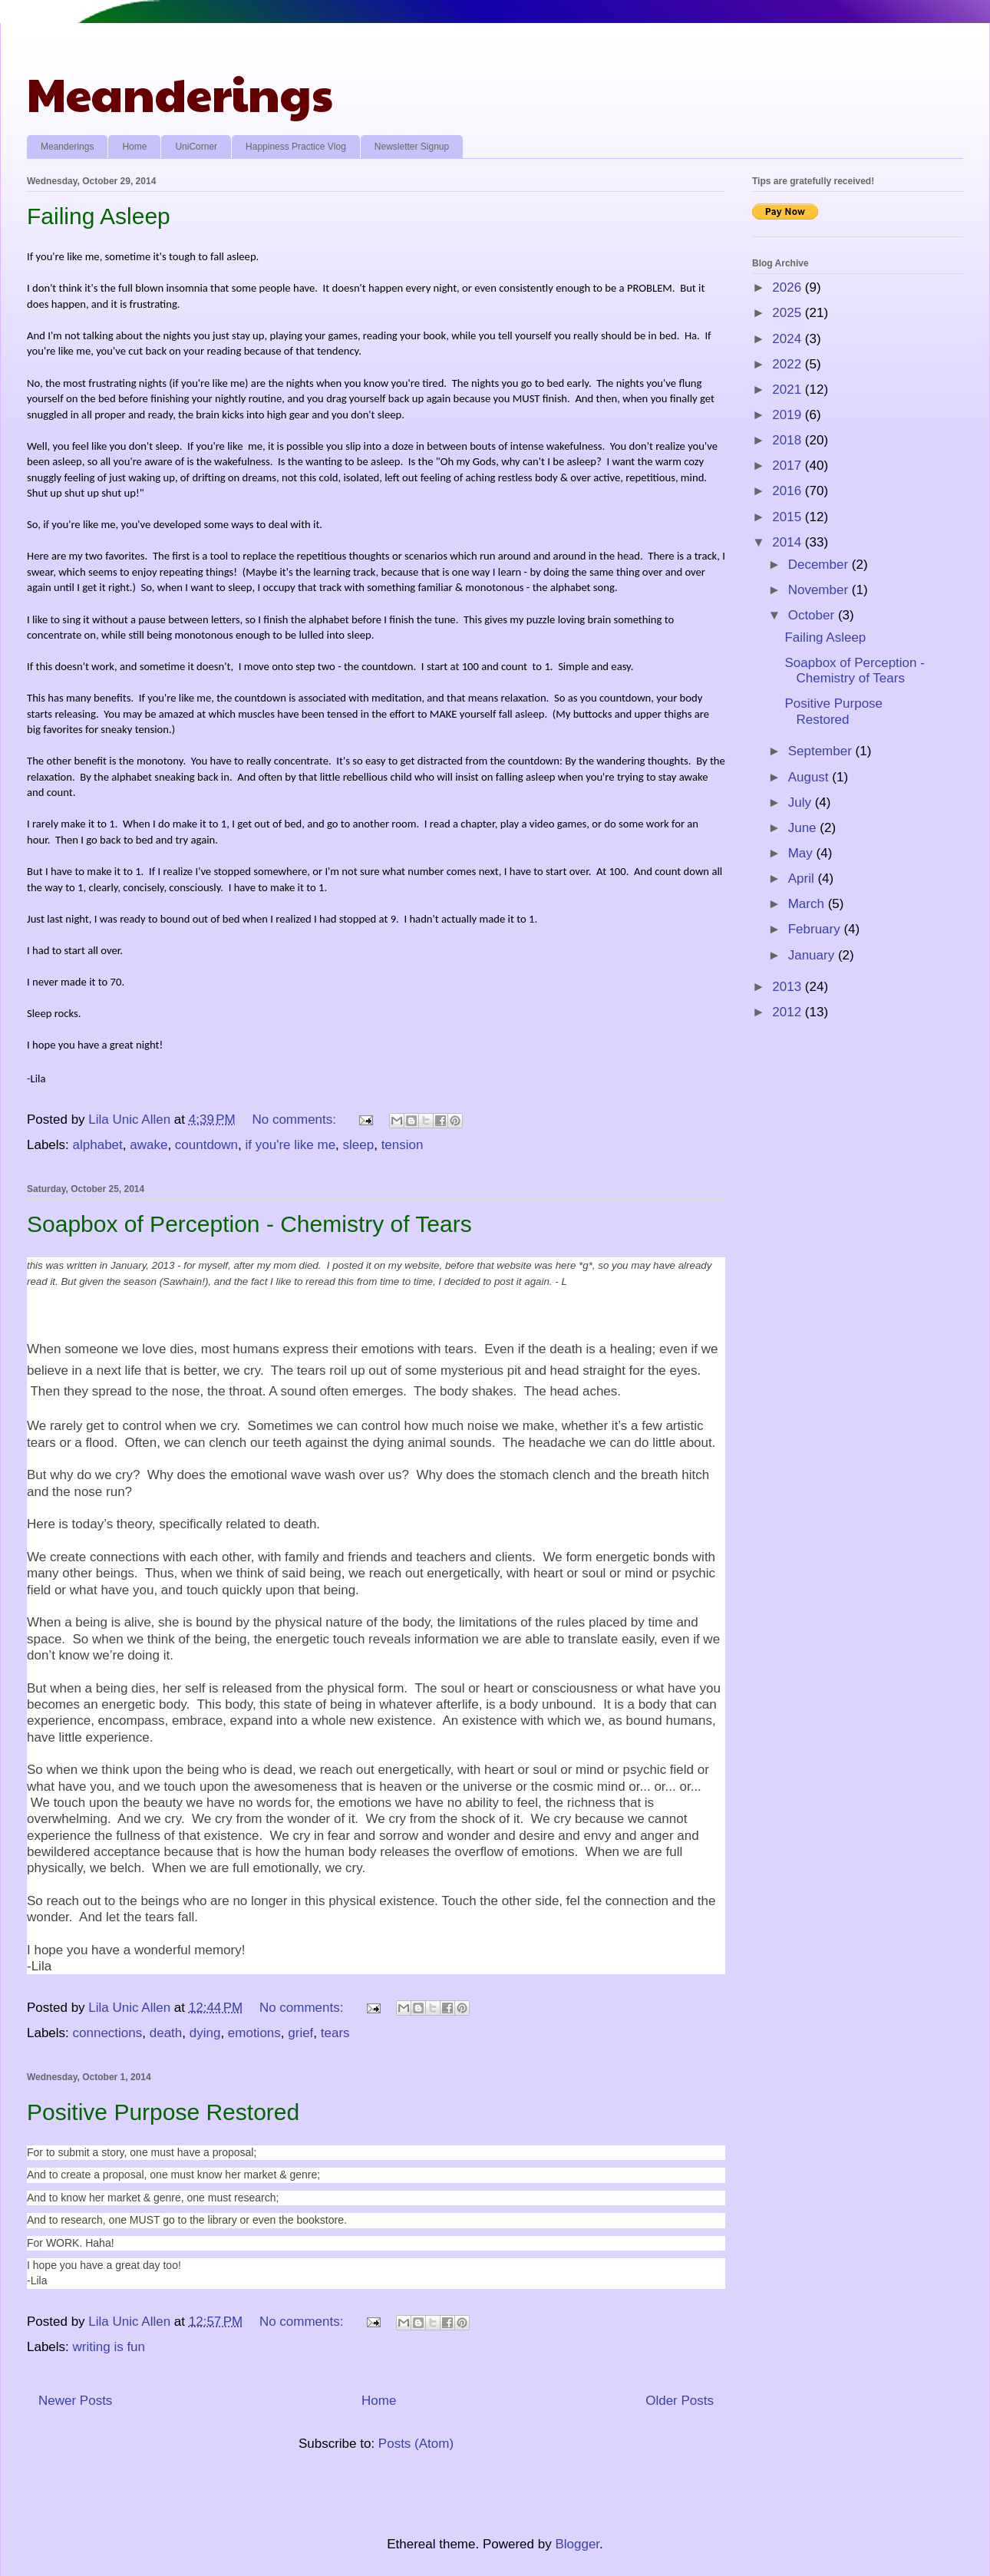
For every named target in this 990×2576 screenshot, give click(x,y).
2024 (788, 339)
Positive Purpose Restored (163, 2112)
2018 (788, 440)
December (820, 564)
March (808, 904)
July (801, 802)
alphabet (98, 1145)
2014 (788, 542)
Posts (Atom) (416, 2443)
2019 (788, 415)
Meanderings (180, 93)
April (803, 878)
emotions (254, 2033)
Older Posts (679, 2400)
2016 (788, 491)
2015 (788, 517)
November (820, 590)
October (813, 615)
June (804, 828)
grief (300, 2033)
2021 (788, 389)
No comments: (295, 1119)
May (802, 853)
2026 (788, 287)
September (822, 751)
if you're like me (291, 1145)
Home (134, 146)
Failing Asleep (98, 216)
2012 (788, 1012)
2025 (788, 312)
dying (205, 2033)
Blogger (577, 2544)
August (810, 777)
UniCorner (196, 146)
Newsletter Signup (412, 146)
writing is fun (109, 2347)
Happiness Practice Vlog (296, 146)
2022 (788, 364)
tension (402, 1145)
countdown (206, 1145)
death (166, 2033)
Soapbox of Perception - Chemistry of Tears (249, 1224)
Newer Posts (75, 2400)
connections (108, 2033)
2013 (788, 986)
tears (335, 2033)
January (813, 955)
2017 (788, 465)
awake (148, 1145)
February (816, 929)
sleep (359, 1145)
